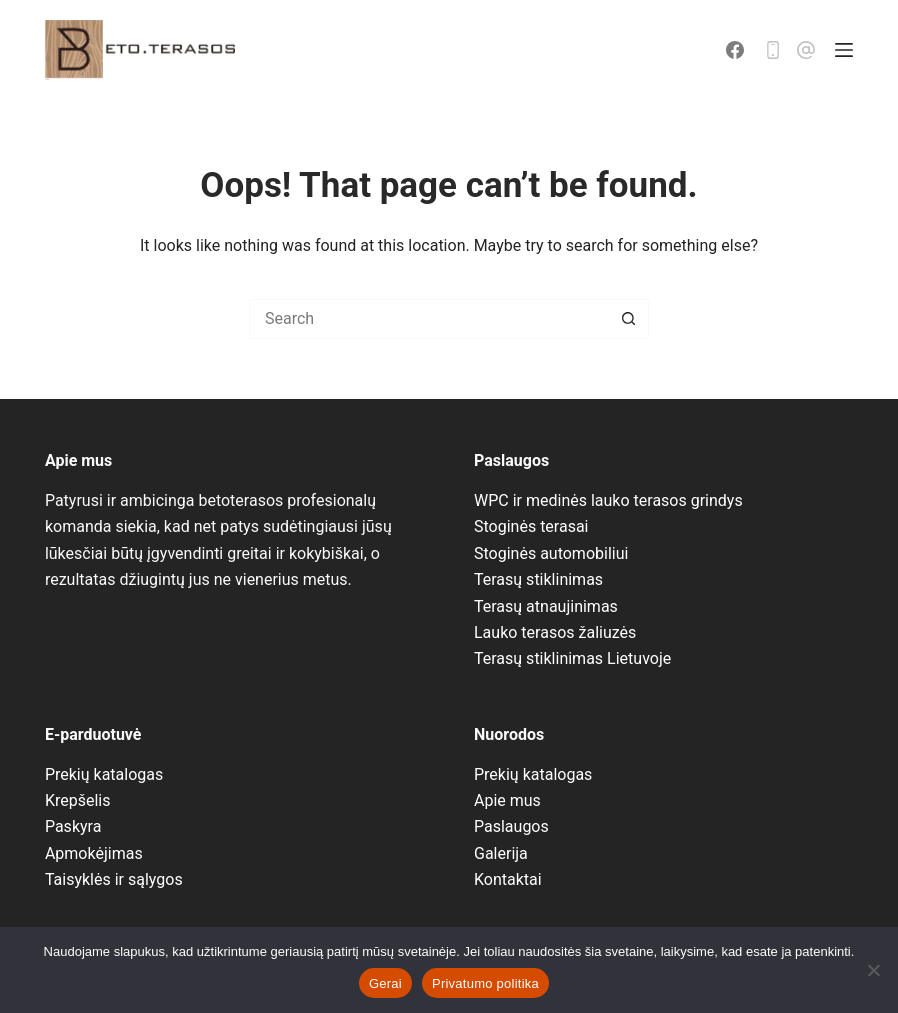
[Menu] (844, 50)
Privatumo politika (485, 983)
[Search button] (629, 319)
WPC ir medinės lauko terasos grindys (608, 500)
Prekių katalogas (104, 774)
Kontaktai (508, 879)
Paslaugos (511, 826)
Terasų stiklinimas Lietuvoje (572, 658)
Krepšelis (78, 800)
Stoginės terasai (531, 526)
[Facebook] (735, 50)
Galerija (501, 853)
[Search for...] (429, 319)
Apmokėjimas (94, 853)
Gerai (385, 983)
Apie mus (507, 800)
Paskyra (73, 826)
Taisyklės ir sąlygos (114, 879)
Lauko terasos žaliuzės (555, 632)
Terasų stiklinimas (538, 579)
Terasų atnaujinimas (546, 606)
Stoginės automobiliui (551, 553)
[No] (873, 970)
